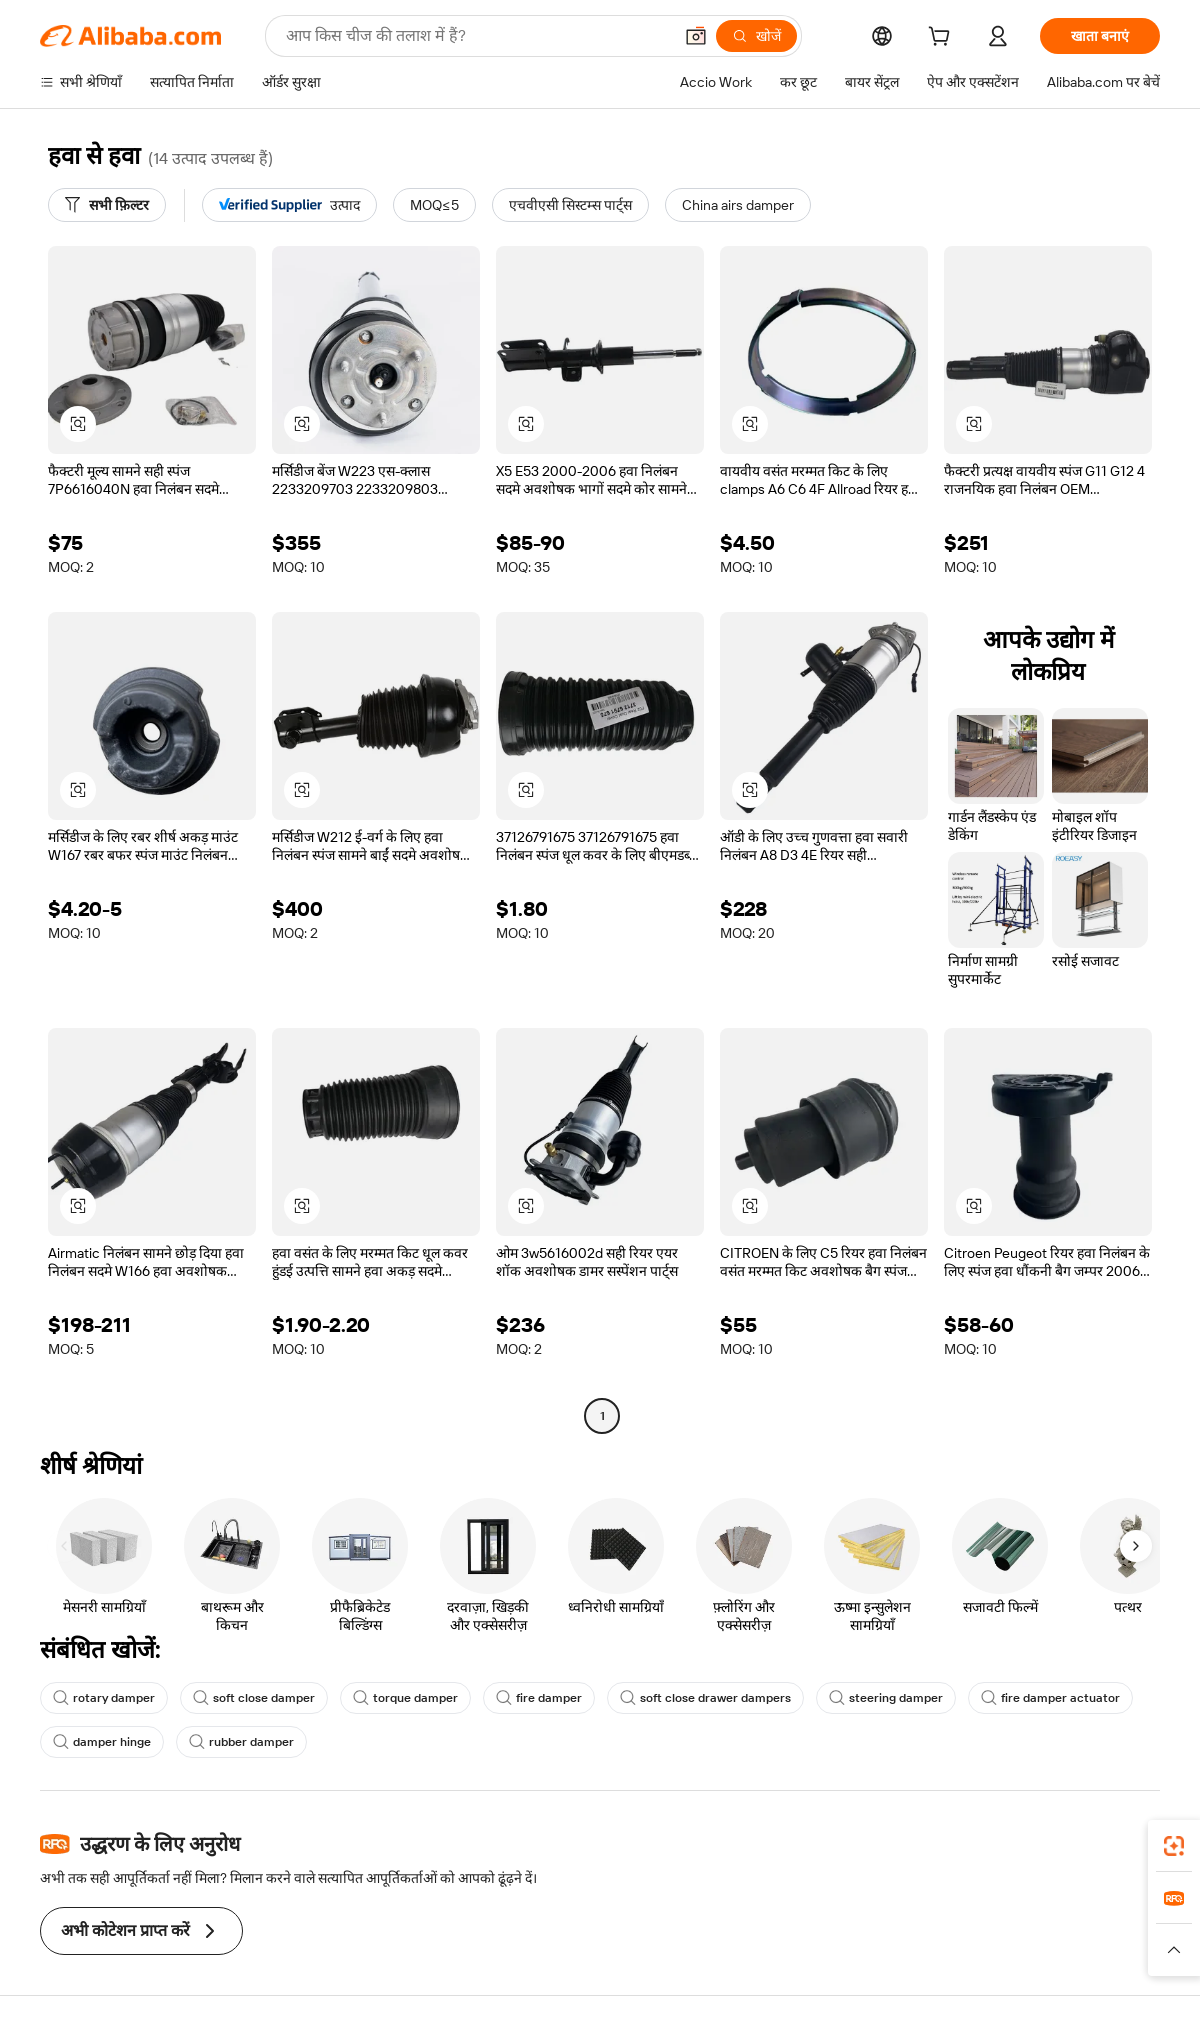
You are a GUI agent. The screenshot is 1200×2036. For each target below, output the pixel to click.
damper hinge (102, 1742)
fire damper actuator (1050, 1698)
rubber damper (241, 1742)
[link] (1174, 1846)
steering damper (886, 1698)
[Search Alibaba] (477, 36)
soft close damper (254, 1698)
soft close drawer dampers (705, 1698)
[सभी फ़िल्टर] (107, 205)
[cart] (943, 39)
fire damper (539, 1698)
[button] (696, 36)
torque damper (405, 1698)
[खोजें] (756, 36)
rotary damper (104, 1698)
